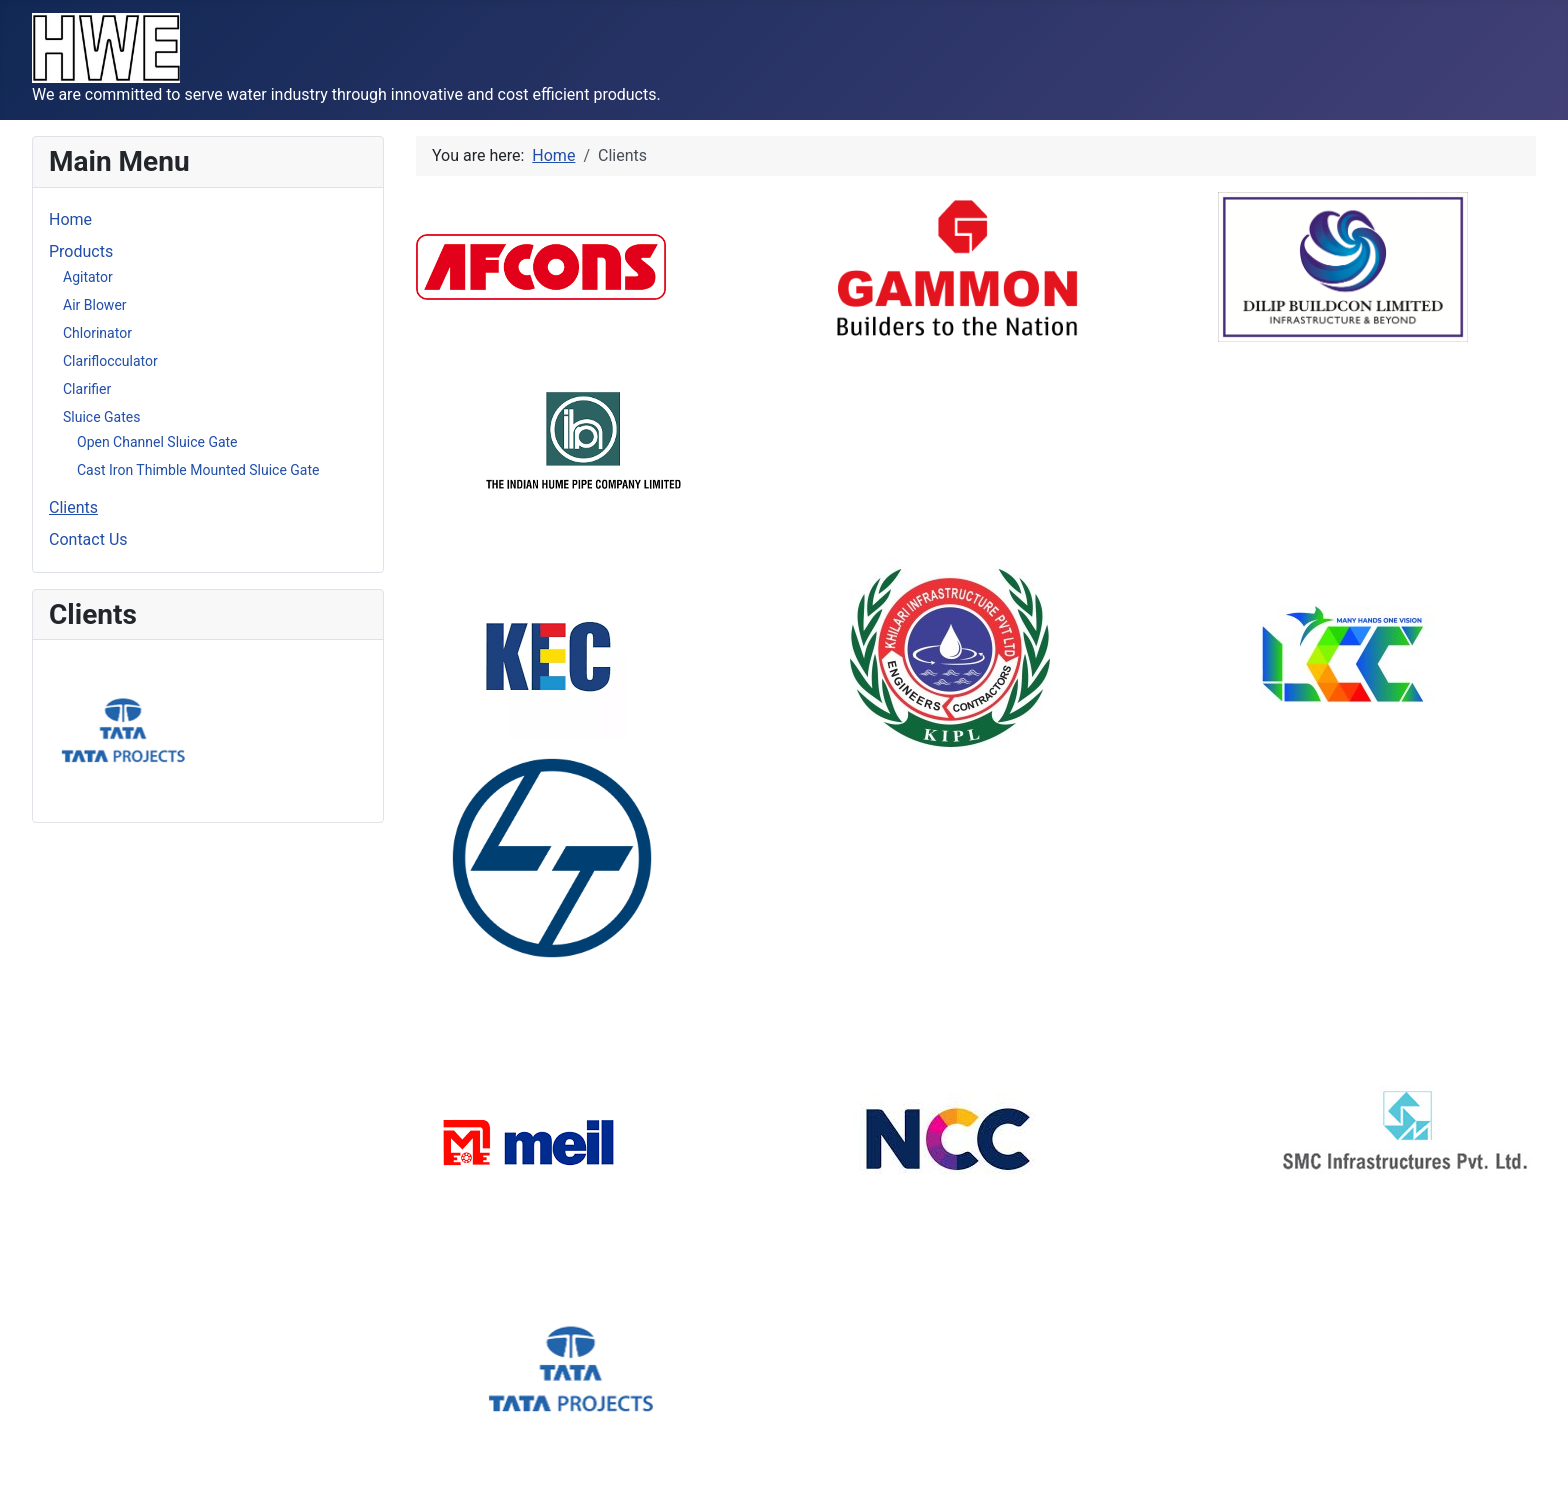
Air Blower (95, 305)
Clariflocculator (110, 361)
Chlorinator (97, 333)
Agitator (88, 277)
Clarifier (87, 389)
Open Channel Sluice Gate (157, 442)
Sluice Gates (101, 417)
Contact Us (88, 539)
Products (81, 251)
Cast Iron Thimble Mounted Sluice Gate (198, 470)
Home (70, 219)
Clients (73, 507)
